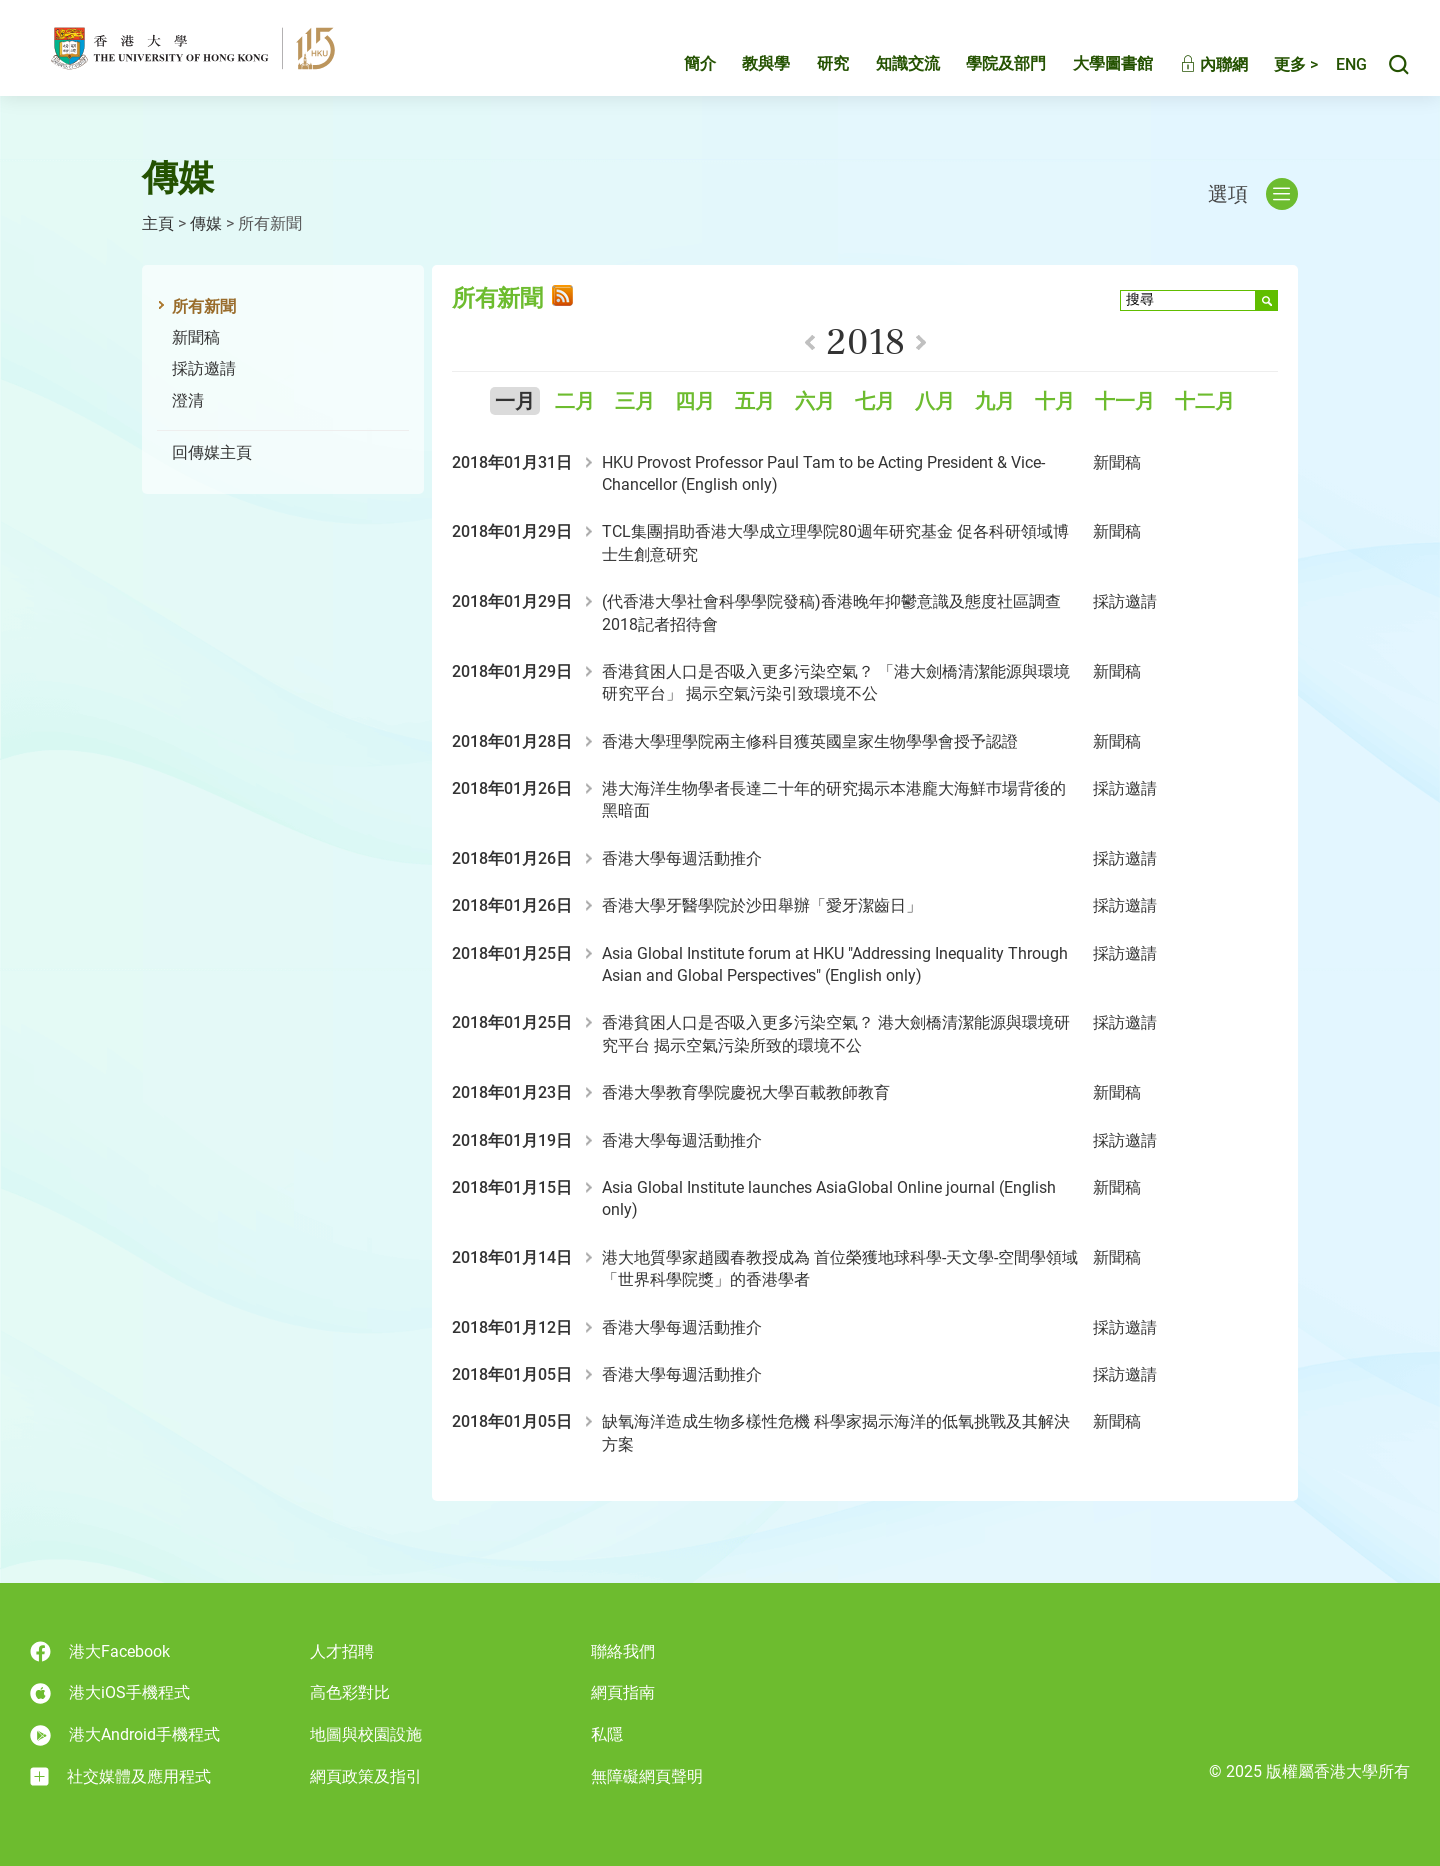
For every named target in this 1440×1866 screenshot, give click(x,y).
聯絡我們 (623, 1651)
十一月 (1125, 401)
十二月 (1205, 401)
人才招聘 (342, 1651)
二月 (575, 401)
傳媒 (206, 223)
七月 (875, 401)
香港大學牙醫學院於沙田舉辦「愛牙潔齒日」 (762, 905)
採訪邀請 (204, 368)
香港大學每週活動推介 (682, 858)
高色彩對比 (350, 1692)
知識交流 (887, 66)
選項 (1253, 194)
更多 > (1275, 67)
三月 (635, 401)
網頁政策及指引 (366, 1776)
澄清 (188, 400)
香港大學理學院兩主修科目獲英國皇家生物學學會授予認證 (810, 741)
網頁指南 (623, 1692)
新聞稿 (196, 337)
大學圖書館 (1092, 66)
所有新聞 (204, 306)
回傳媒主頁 (212, 452)
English (1341, 67)
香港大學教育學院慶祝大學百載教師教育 (746, 1092)
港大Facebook (100, 1651)
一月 (515, 401)
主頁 (158, 223)
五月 (755, 401)
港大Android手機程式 (125, 1735)
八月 (935, 401)
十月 (1055, 401)
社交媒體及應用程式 (120, 1777)
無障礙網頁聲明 (647, 1776)
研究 (812, 66)
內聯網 (1193, 67)
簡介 (679, 66)
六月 (815, 401)
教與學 (745, 66)
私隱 (607, 1734)
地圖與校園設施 (366, 1734)
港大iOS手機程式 (110, 1693)
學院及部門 (985, 66)
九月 (995, 401)
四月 (695, 401)
